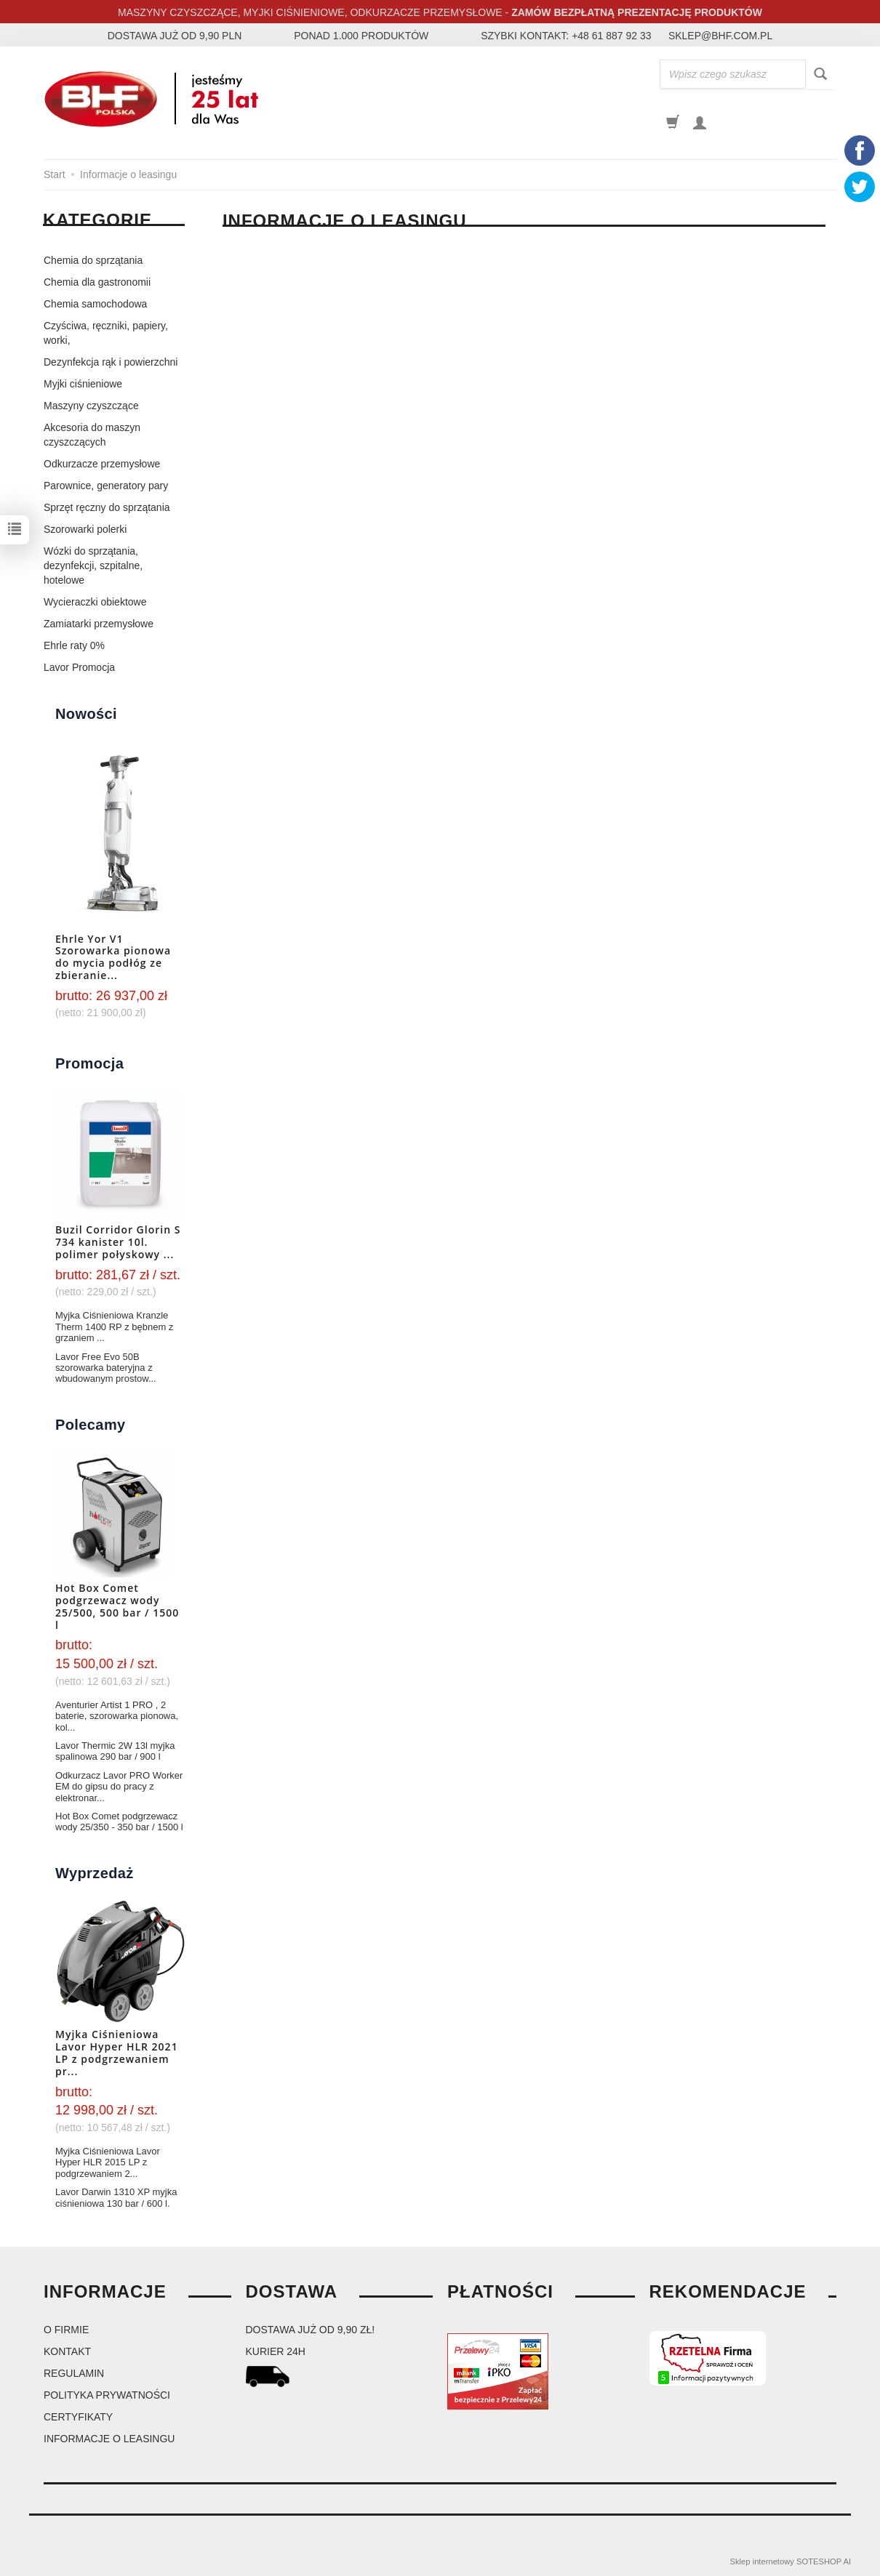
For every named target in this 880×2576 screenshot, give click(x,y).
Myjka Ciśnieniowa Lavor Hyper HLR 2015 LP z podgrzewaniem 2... (107, 2162)
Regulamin (74, 2373)
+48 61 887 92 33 (611, 35)
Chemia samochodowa (95, 304)
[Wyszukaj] (820, 74)
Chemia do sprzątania (93, 260)
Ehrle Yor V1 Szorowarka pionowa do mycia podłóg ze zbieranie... (113, 957)
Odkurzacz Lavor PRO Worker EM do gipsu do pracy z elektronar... (119, 1786)
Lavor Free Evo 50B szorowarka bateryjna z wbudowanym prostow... (105, 1368)
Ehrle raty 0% (74, 645)
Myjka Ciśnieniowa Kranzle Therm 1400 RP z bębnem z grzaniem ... (114, 1326)
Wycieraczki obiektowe (95, 602)
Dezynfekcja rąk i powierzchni (110, 362)
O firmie (66, 2329)
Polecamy (90, 1425)
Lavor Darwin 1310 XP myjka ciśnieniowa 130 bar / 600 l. (116, 2197)
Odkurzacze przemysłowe (102, 464)
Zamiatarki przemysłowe (98, 623)
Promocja (89, 1063)
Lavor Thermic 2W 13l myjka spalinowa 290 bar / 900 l (115, 1751)
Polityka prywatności (107, 2395)
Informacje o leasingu (109, 2438)
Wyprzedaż (94, 1873)
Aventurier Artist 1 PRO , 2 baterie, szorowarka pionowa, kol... (116, 1716)
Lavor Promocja (79, 667)
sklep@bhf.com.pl (720, 35)
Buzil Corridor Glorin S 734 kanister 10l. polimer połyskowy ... (117, 1242)
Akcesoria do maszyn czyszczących (92, 435)
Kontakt (67, 2351)
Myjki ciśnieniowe (83, 384)
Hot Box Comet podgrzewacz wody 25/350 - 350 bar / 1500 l (119, 1821)
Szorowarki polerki (85, 529)
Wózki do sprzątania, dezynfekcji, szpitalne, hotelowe (93, 565)
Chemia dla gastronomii (97, 282)
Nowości (86, 714)
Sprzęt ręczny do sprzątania (107, 507)
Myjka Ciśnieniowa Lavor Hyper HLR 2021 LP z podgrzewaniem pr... (116, 2052)
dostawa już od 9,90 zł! (310, 2329)
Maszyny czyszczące (91, 405)
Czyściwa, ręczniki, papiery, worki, (106, 333)
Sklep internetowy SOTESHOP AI (790, 2561)
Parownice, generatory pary (106, 485)
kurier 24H (275, 2351)
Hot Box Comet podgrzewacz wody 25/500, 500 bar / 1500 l (117, 1606)
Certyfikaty (78, 2417)
